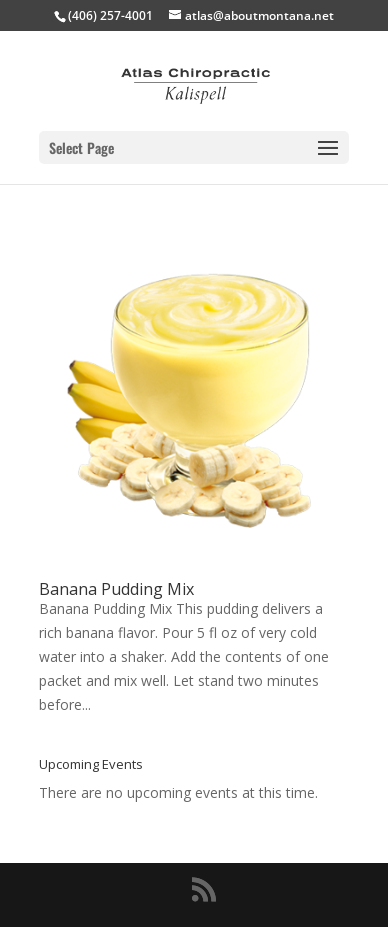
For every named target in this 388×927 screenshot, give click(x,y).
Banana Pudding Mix (116, 589)
